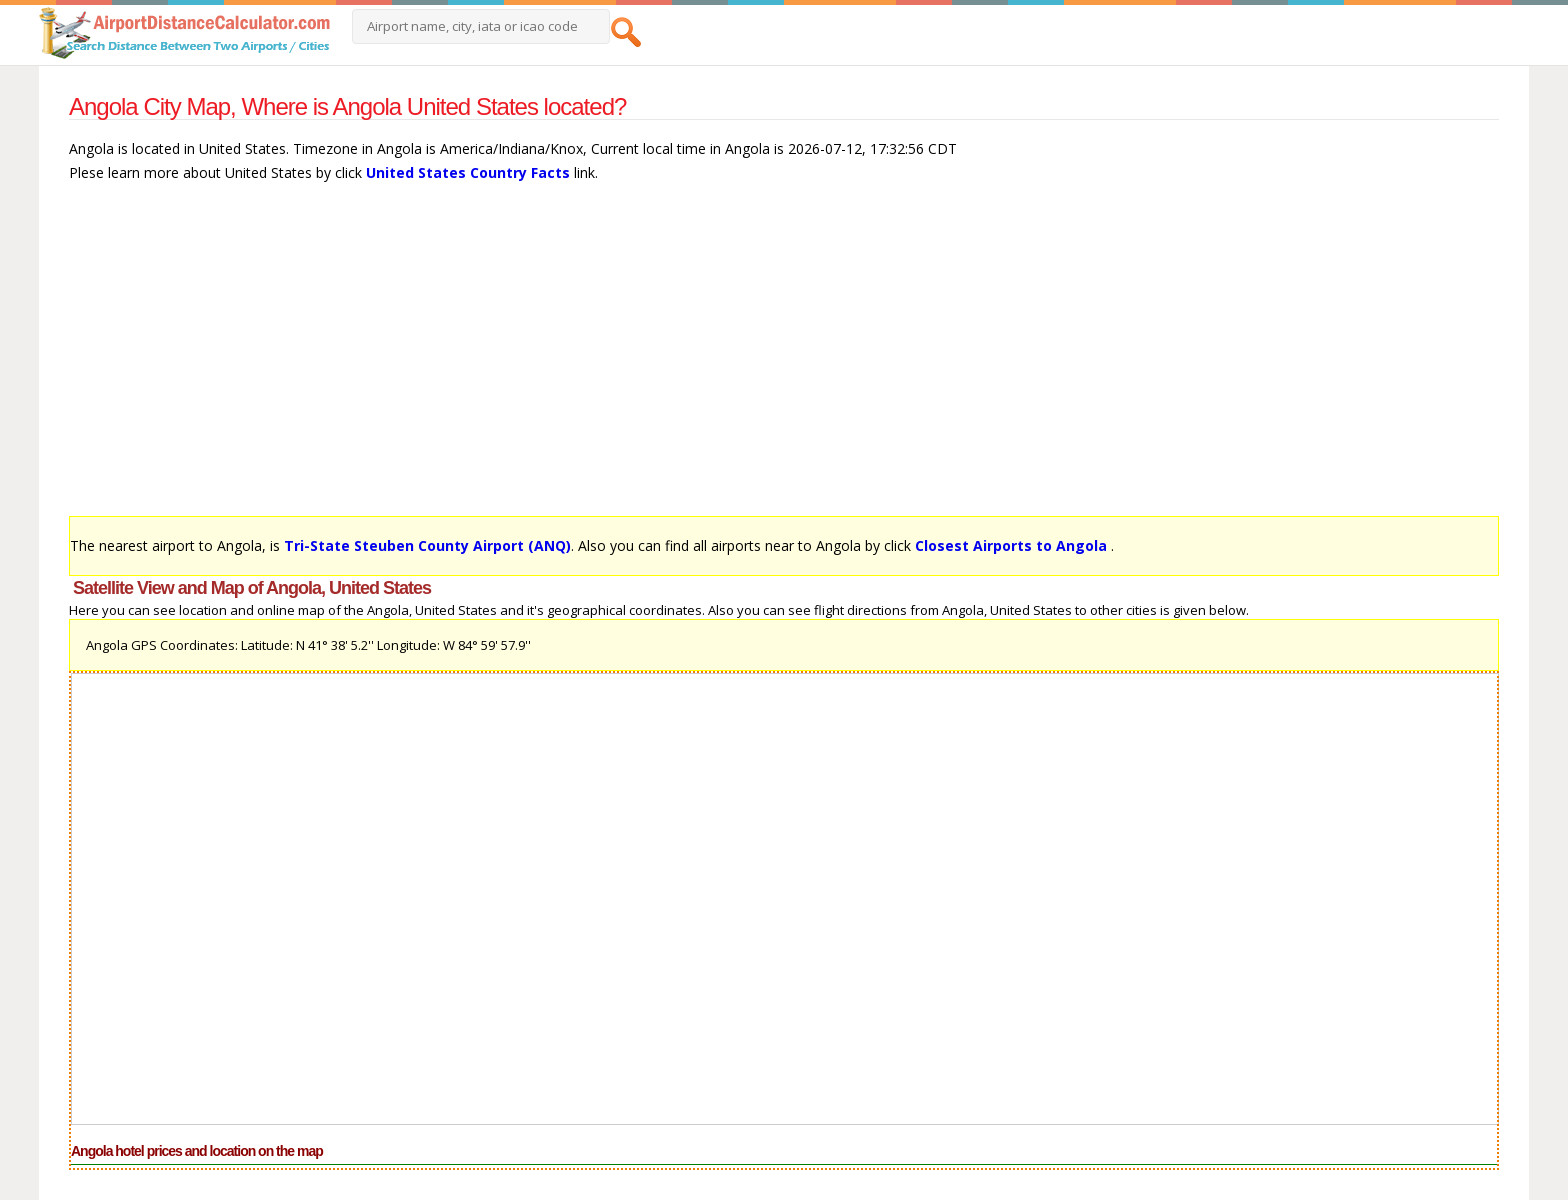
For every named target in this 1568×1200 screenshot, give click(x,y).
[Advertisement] (669, 359)
